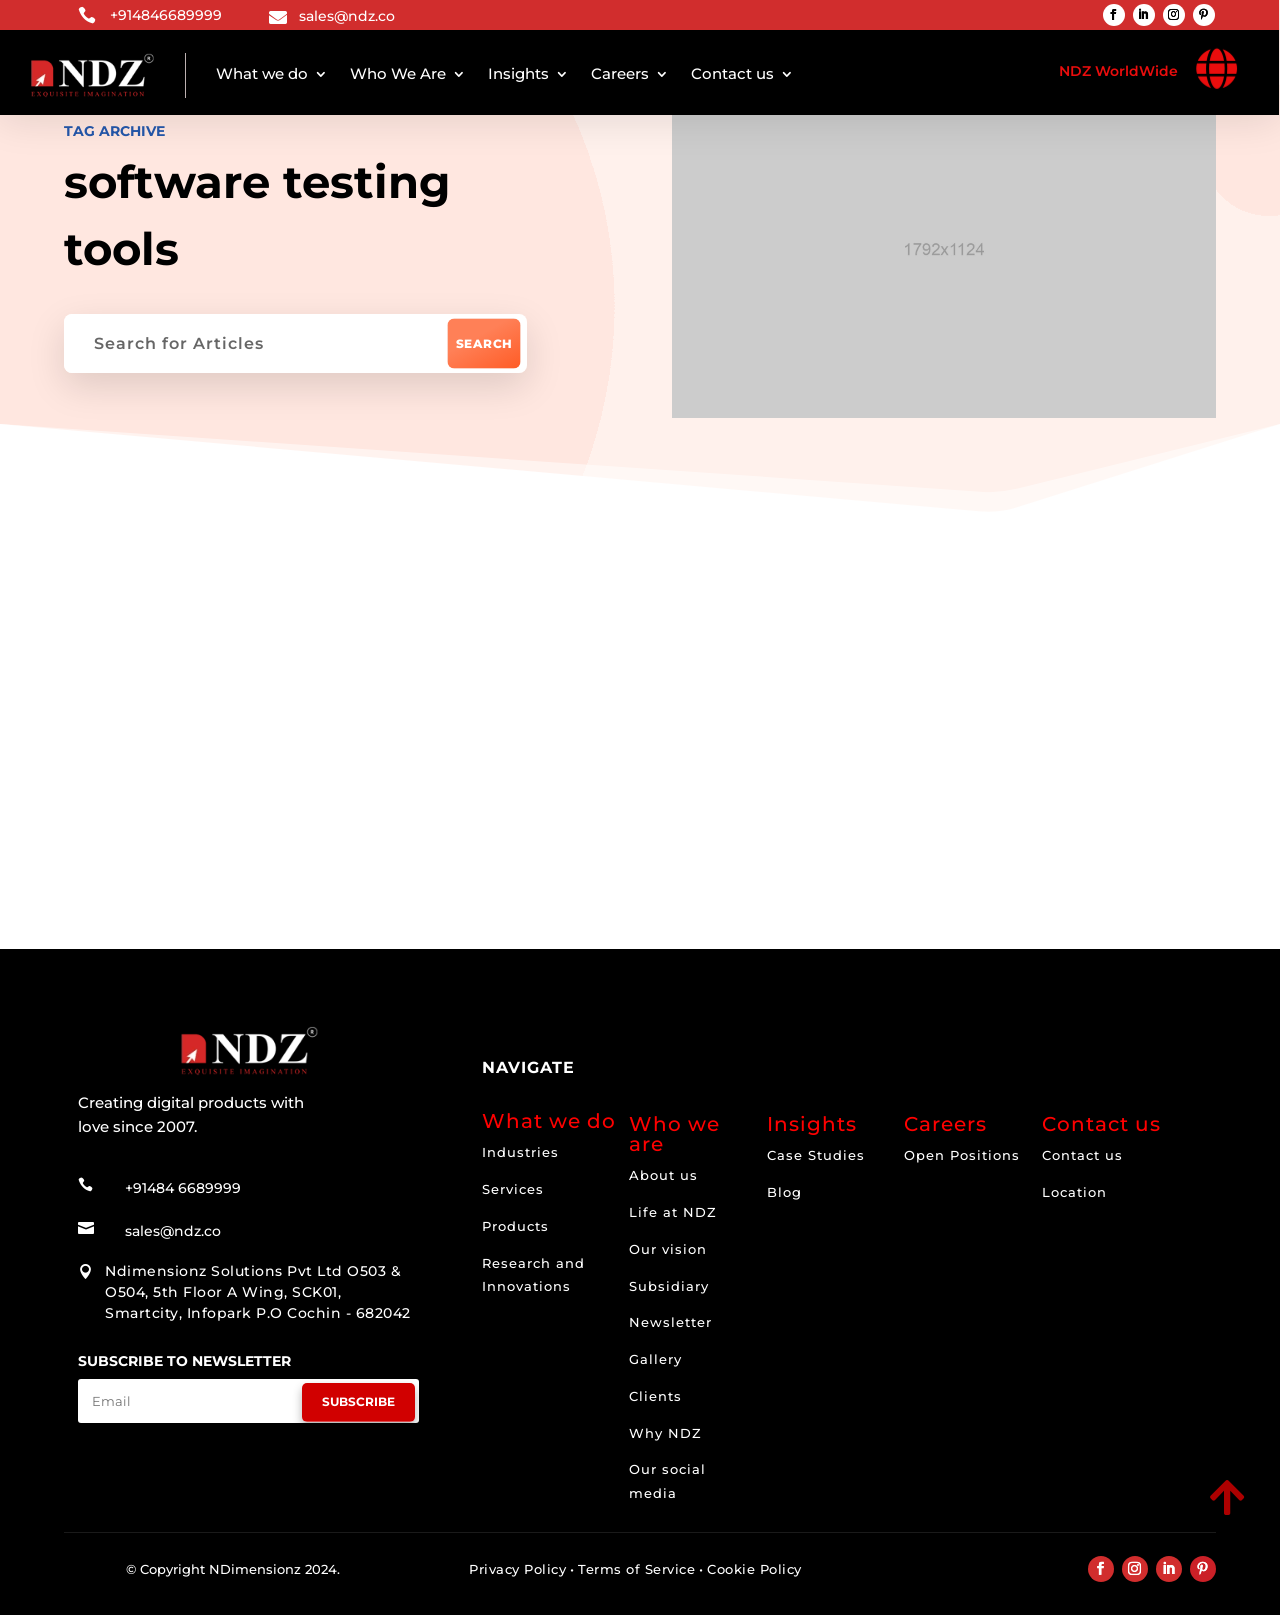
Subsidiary (669, 1286)
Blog (784, 1192)
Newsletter (670, 1322)
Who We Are (398, 73)
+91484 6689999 (183, 1188)
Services (513, 1189)
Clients (655, 1396)
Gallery (655, 1359)
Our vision (668, 1249)
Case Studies (816, 1155)
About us (663, 1175)
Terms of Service (636, 1569)
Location (1074, 1192)
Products (515, 1226)
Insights (518, 73)
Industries (520, 1152)
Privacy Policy (517, 1569)
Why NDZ (665, 1433)
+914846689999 (166, 15)
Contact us (732, 73)
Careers (620, 73)
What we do (262, 73)
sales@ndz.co (347, 16)
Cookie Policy (754, 1569)
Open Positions (962, 1155)
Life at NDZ (673, 1212)
